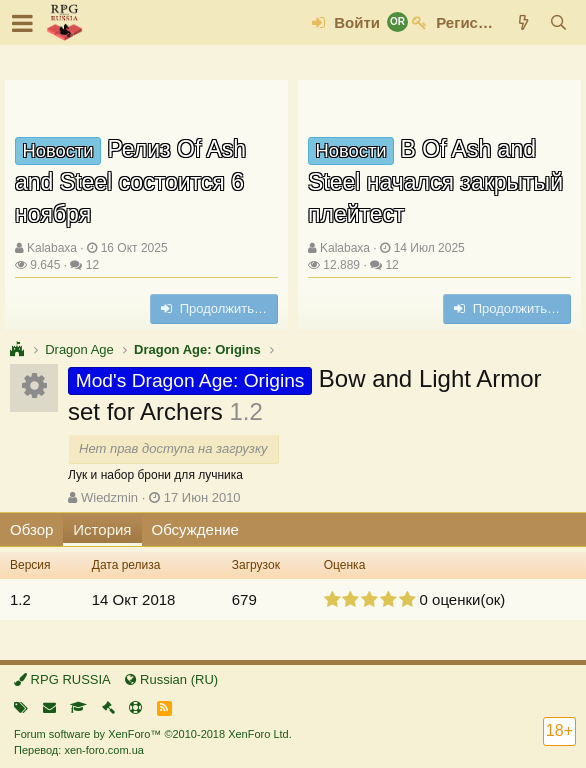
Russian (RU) (171, 679)
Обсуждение (195, 529)
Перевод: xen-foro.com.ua (79, 750)
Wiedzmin (109, 497)
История (102, 529)
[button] (22, 23)
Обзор (31, 529)
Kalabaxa (52, 248)
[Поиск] (558, 22)
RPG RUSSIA (62, 679)
